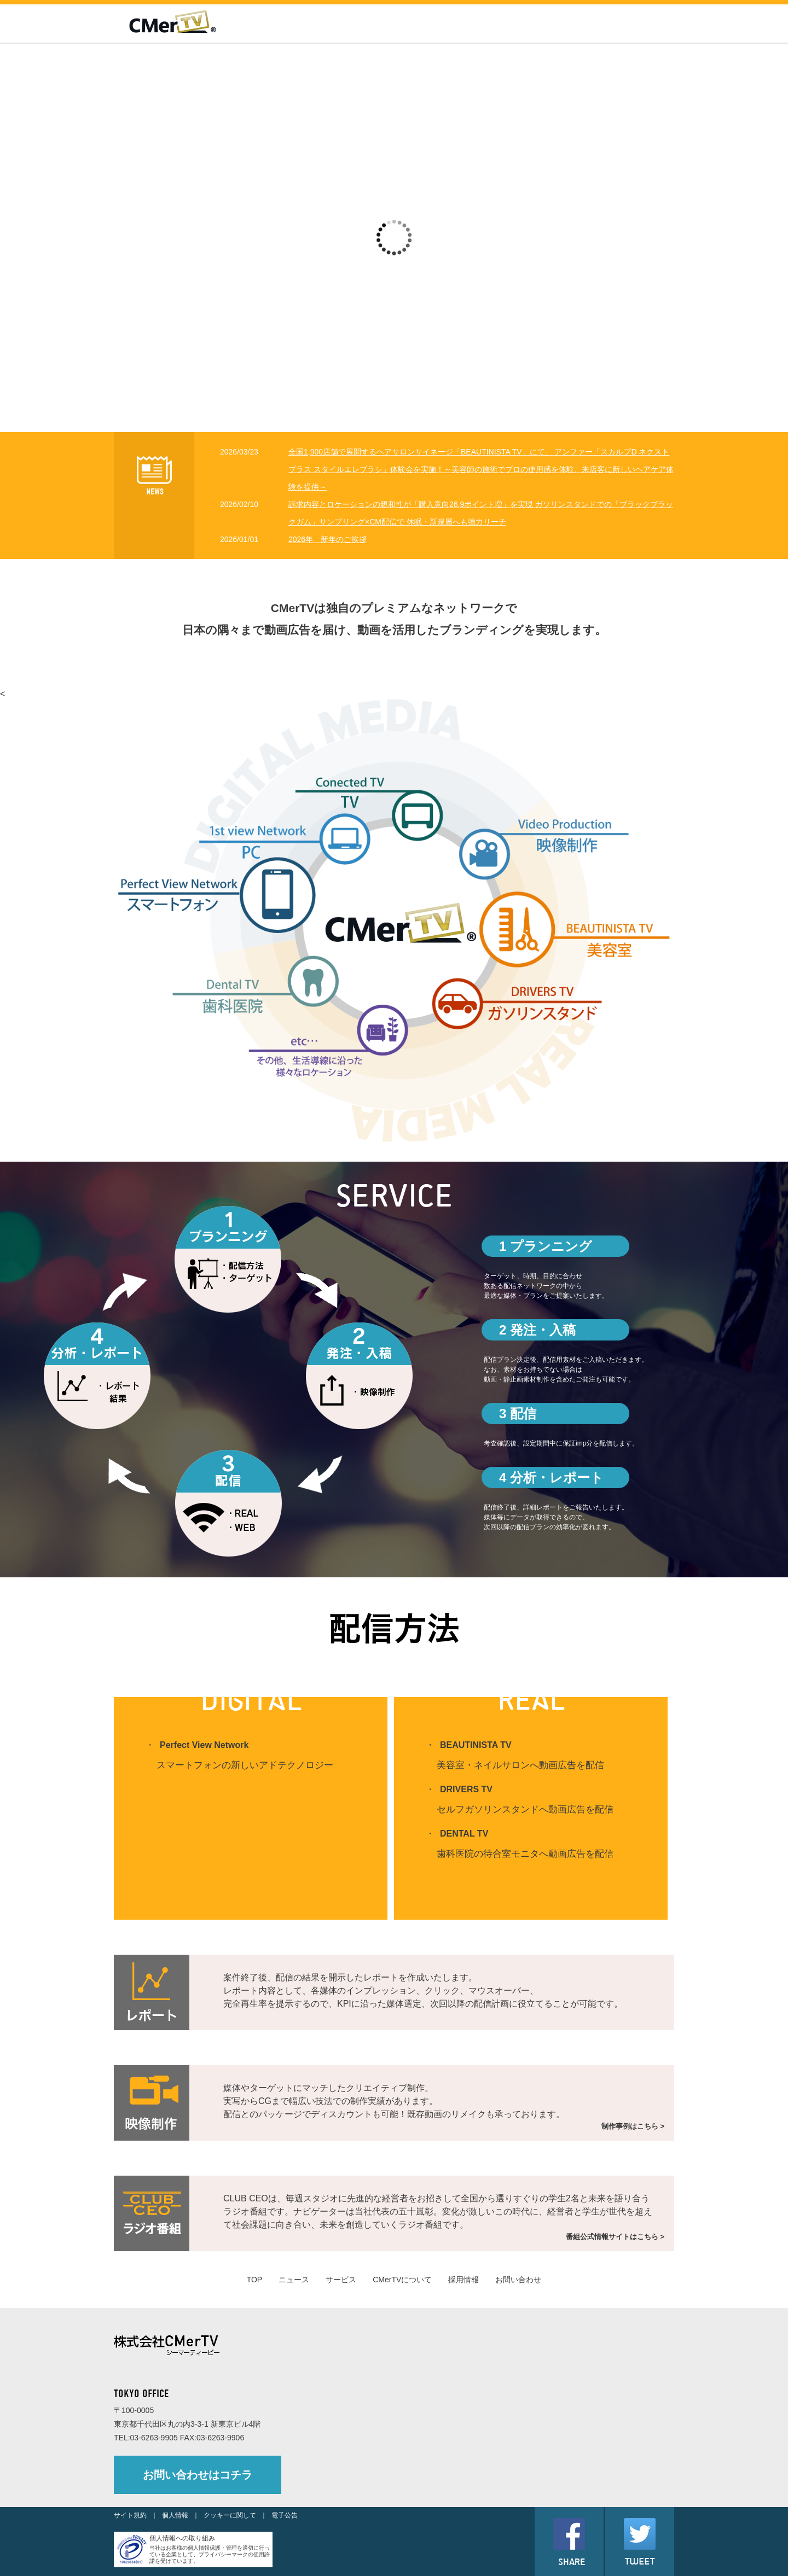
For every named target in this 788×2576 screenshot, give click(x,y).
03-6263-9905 (154, 2437)
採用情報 (463, 2279)
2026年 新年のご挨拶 (327, 539)
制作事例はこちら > (632, 2126)
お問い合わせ (518, 2279)
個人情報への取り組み (182, 2538)
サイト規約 (130, 2515)
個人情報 (175, 2515)
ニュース (294, 2279)
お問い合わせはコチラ (197, 2475)
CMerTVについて (402, 2279)
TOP (255, 2279)
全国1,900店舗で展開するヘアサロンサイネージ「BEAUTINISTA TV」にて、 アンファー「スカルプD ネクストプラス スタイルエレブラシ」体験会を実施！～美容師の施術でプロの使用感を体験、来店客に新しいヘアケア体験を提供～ (481, 469)
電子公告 (284, 2515)
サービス (341, 2279)
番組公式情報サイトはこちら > (615, 2237)
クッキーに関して (230, 2515)
